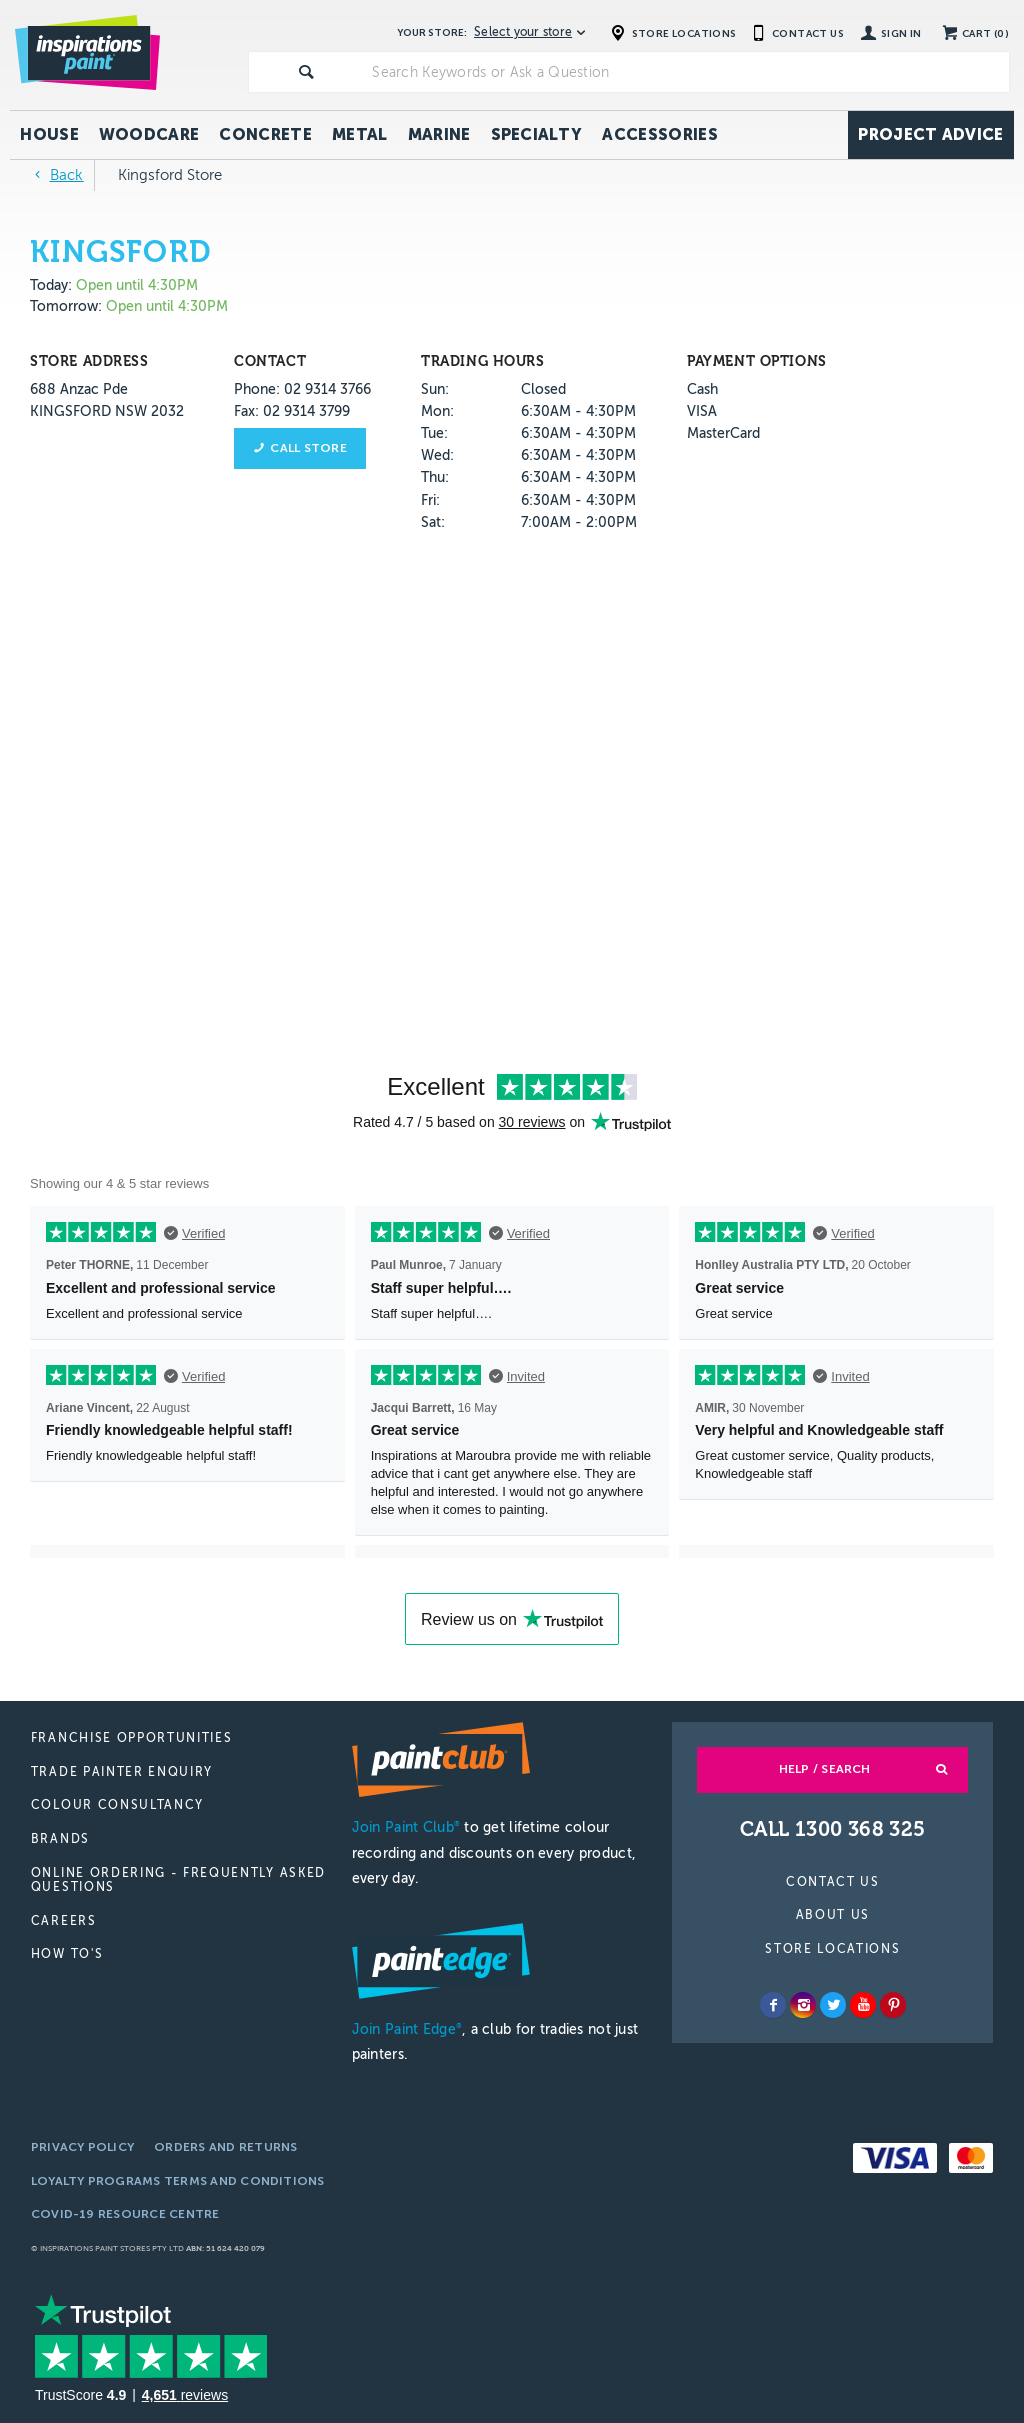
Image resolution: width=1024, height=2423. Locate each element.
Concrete (265, 134)
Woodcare (149, 134)
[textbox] (686, 72)
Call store (308, 448)
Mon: (437, 411)
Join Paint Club (406, 1827)
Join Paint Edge (407, 2029)
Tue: (434, 433)
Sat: (433, 522)
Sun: (435, 389)
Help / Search (825, 1769)
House (49, 134)
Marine (439, 134)
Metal (360, 134)
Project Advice (930, 134)
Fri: (430, 500)
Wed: (437, 455)
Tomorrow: (66, 306)
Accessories (660, 134)
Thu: (435, 477)
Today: (53, 285)
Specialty (537, 134)
